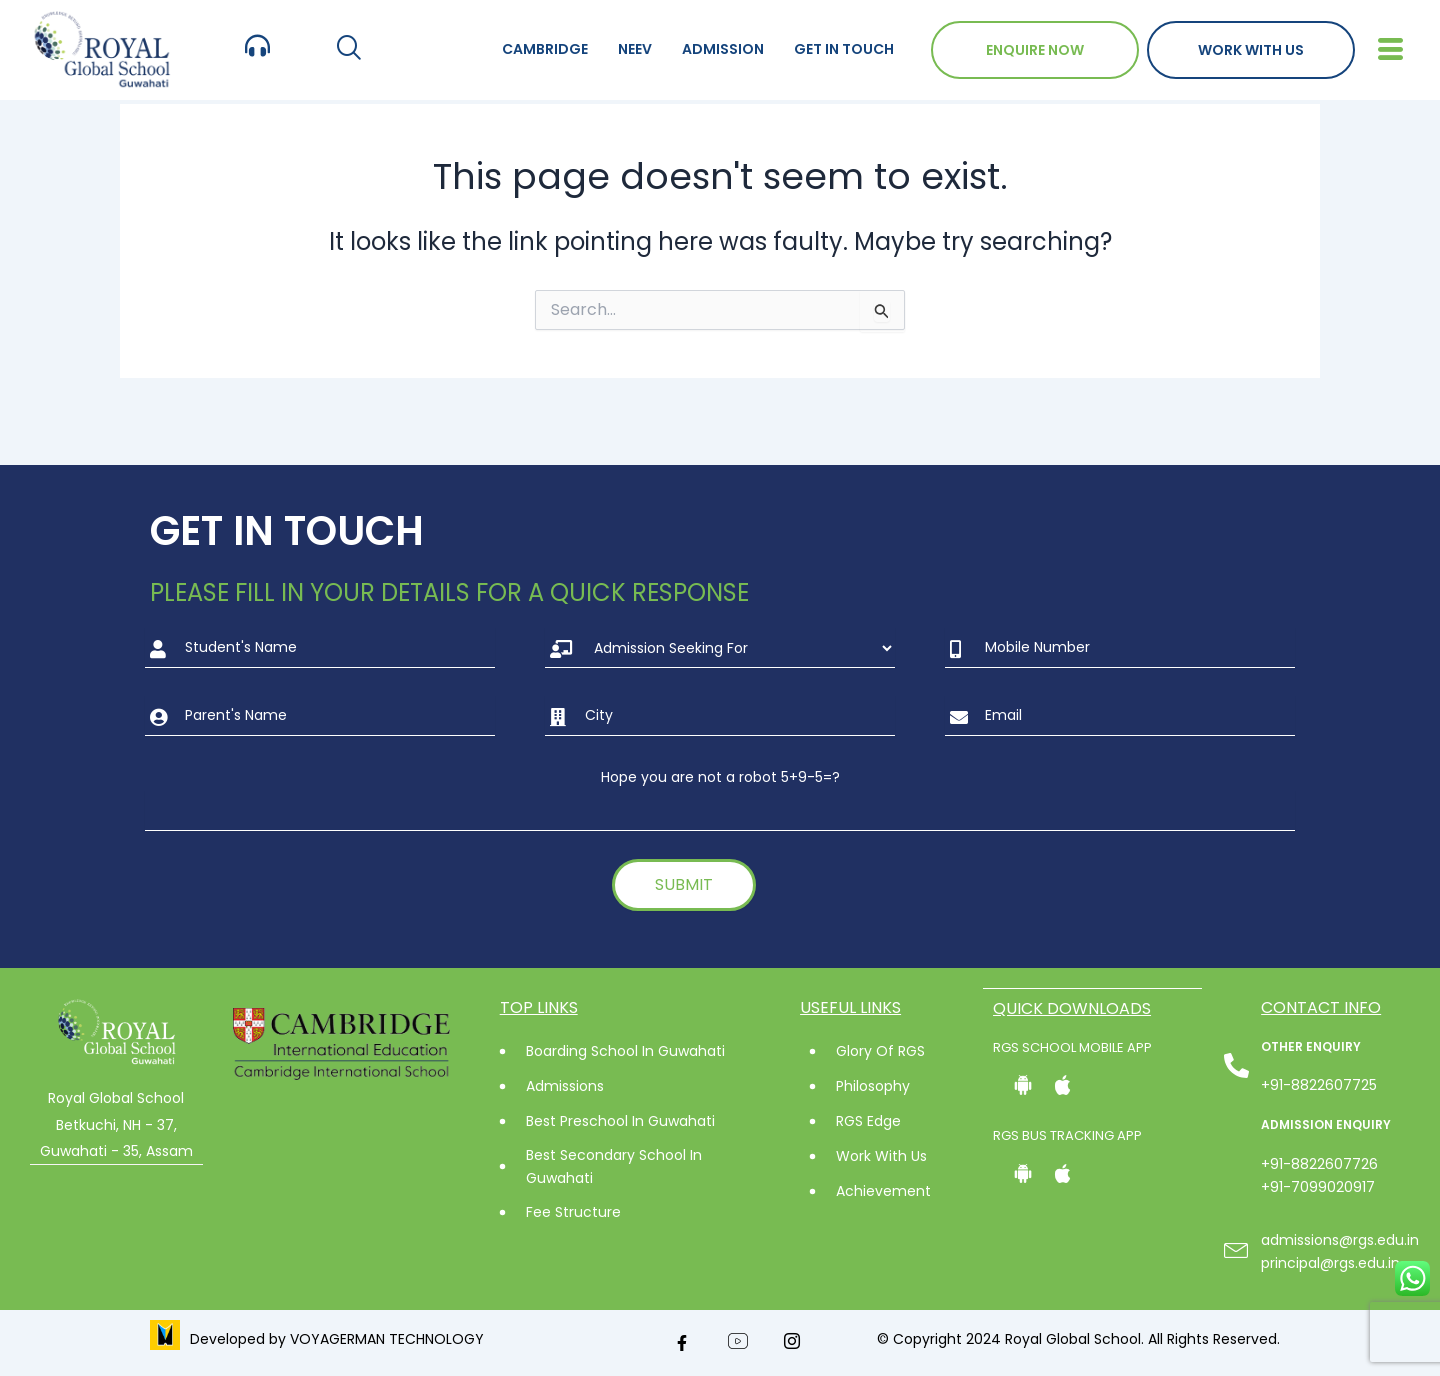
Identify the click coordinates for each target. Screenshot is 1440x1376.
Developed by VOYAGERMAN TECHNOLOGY (337, 1339)
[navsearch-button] (348, 49)
